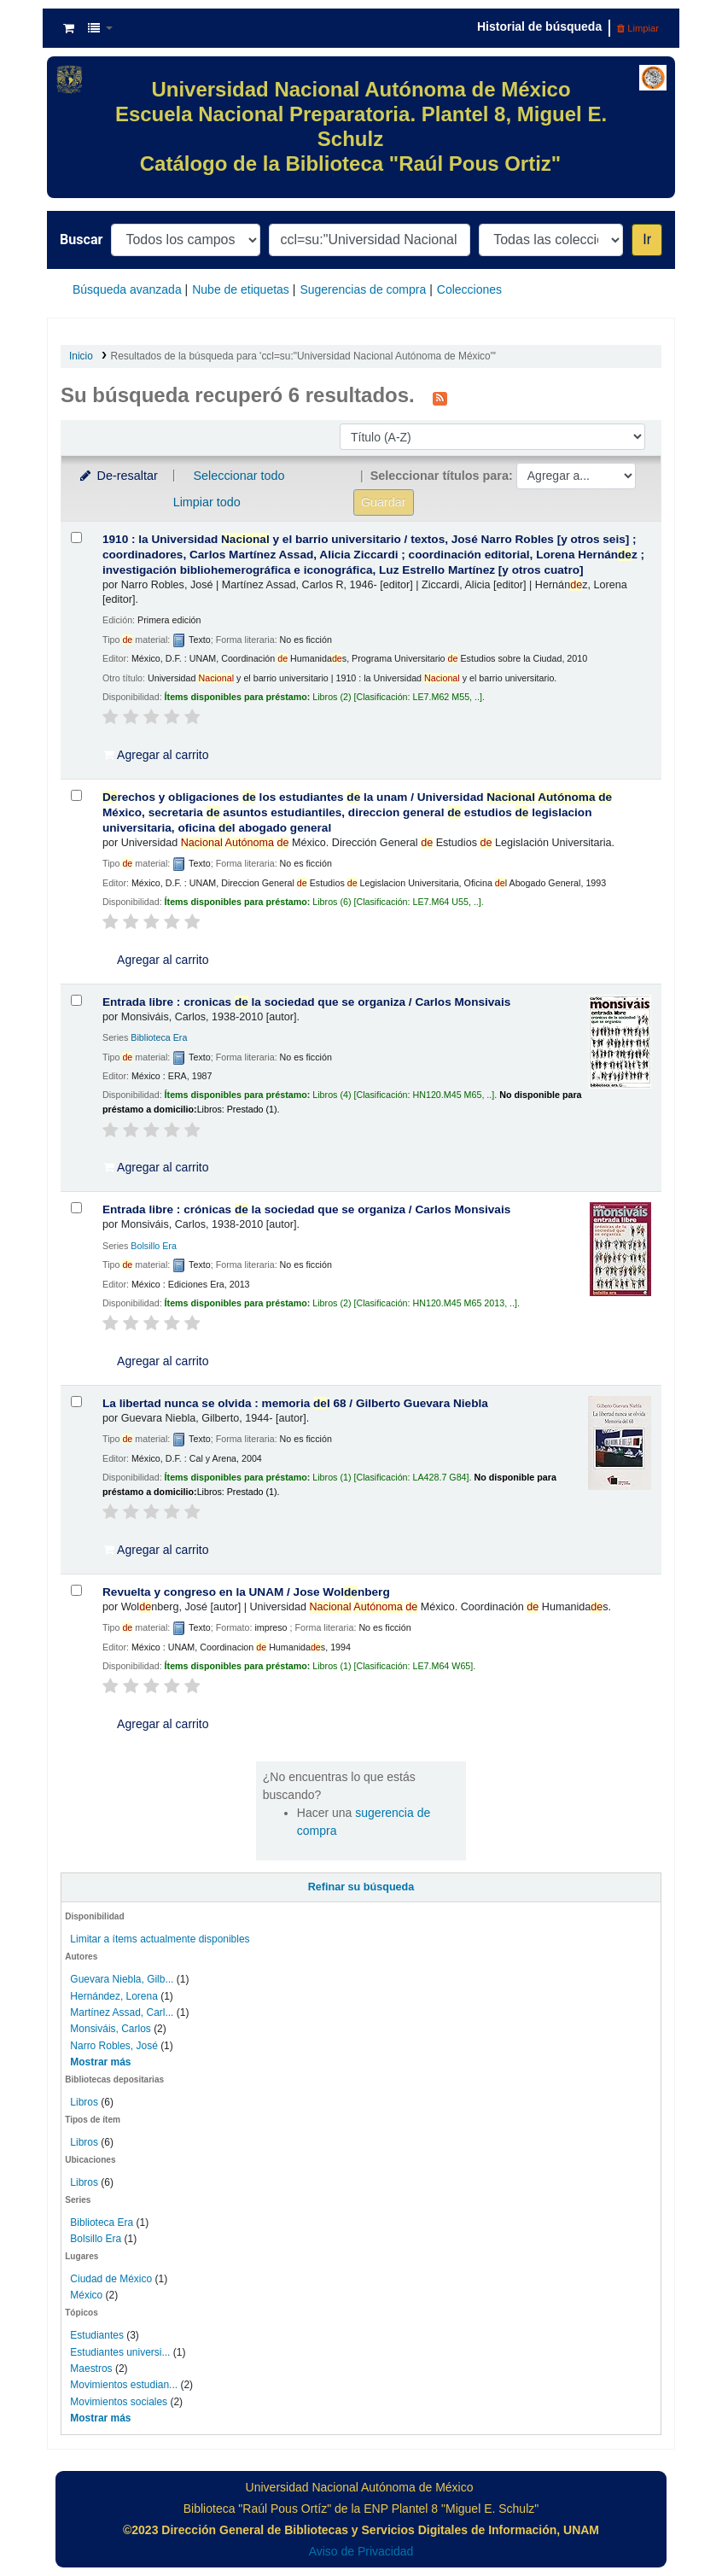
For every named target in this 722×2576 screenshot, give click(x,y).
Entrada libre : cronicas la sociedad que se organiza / (306, 1002)
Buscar (81, 239)
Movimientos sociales (118, 2402)
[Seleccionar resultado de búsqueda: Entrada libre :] (76, 1000)
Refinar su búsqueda (361, 1887)
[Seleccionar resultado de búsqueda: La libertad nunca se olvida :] (76, 1401)
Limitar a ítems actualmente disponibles (159, 1939)
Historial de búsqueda (539, 26)
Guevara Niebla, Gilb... (121, 1979)
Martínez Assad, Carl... (121, 2012)
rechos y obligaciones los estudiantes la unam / (357, 812)
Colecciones (469, 289)
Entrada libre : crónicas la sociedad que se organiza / (306, 1209)
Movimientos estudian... (124, 2385)
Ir (647, 239)
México (86, 2295)
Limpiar (638, 28)
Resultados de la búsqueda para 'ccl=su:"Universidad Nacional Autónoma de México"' (304, 356)
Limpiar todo (207, 502)
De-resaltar (118, 475)
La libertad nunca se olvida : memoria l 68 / (295, 1403)
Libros (84, 2102)
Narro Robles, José (113, 2046)
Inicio (81, 356)
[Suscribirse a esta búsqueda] (440, 397)
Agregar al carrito (156, 755)
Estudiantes (97, 2335)
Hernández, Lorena (113, 1996)
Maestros (91, 2368)
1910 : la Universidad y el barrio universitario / (373, 554)
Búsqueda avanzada (127, 289)
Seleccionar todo (238, 475)
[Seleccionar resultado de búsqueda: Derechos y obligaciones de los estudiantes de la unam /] (76, 795)
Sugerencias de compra (363, 289)
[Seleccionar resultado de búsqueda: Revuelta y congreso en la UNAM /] (76, 1590)
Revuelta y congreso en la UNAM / (246, 1592)
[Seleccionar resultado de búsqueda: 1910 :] (76, 537)
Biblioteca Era (101, 2222)
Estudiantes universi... (120, 2352)
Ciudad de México (111, 2279)
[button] (68, 28)
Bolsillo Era (95, 2239)
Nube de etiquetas (240, 289)
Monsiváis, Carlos (110, 2029)
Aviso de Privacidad (361, 2551)
